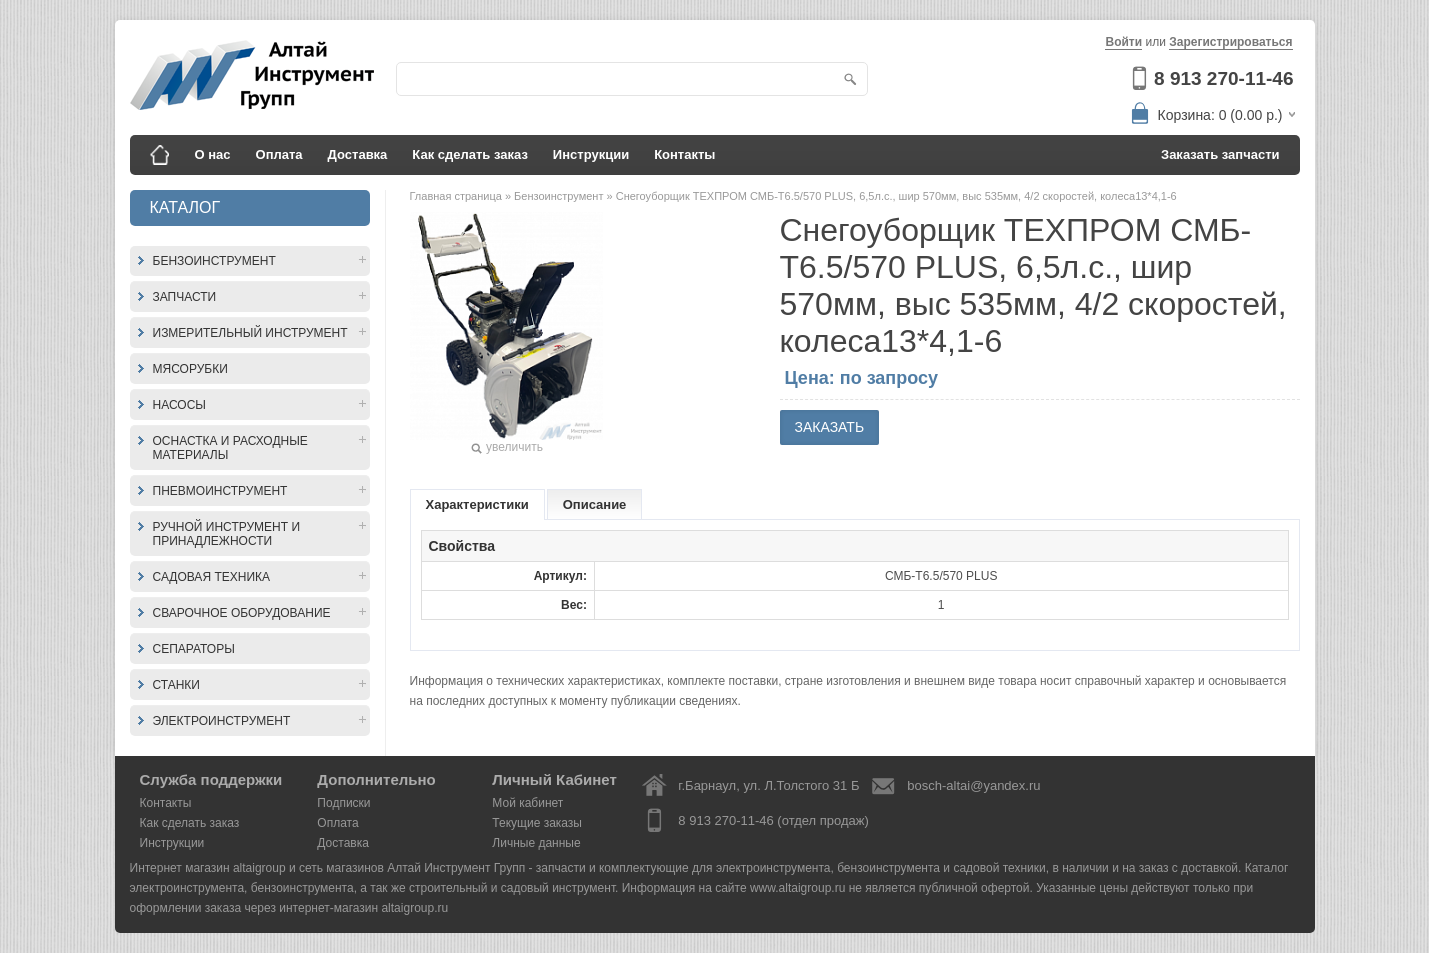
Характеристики (477, 504)
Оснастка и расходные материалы (230, 448)
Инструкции (591, 154)
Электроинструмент (222, 721)
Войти (1123, 42)
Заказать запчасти (1220, 154)
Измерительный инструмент (250, 333)
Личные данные (536, 843)
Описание (595, 504)
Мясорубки (190, 369)
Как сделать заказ (470, 154)
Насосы (179, 405)
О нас (213, 154)
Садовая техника (212, 577)
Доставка (358, 154)
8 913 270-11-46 (1223, 78)
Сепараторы (194, 649)
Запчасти (185, 297)
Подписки (343, 803)
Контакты (684, 154)
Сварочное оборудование (242, 613)
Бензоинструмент (214, 261)
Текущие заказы (537, 823)
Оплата (279, 154)
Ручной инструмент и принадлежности (227, 534)
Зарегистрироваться (1230, 42)
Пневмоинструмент (220, 491)
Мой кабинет (527, 803)
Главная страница (457, 196)
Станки (176, 685)
